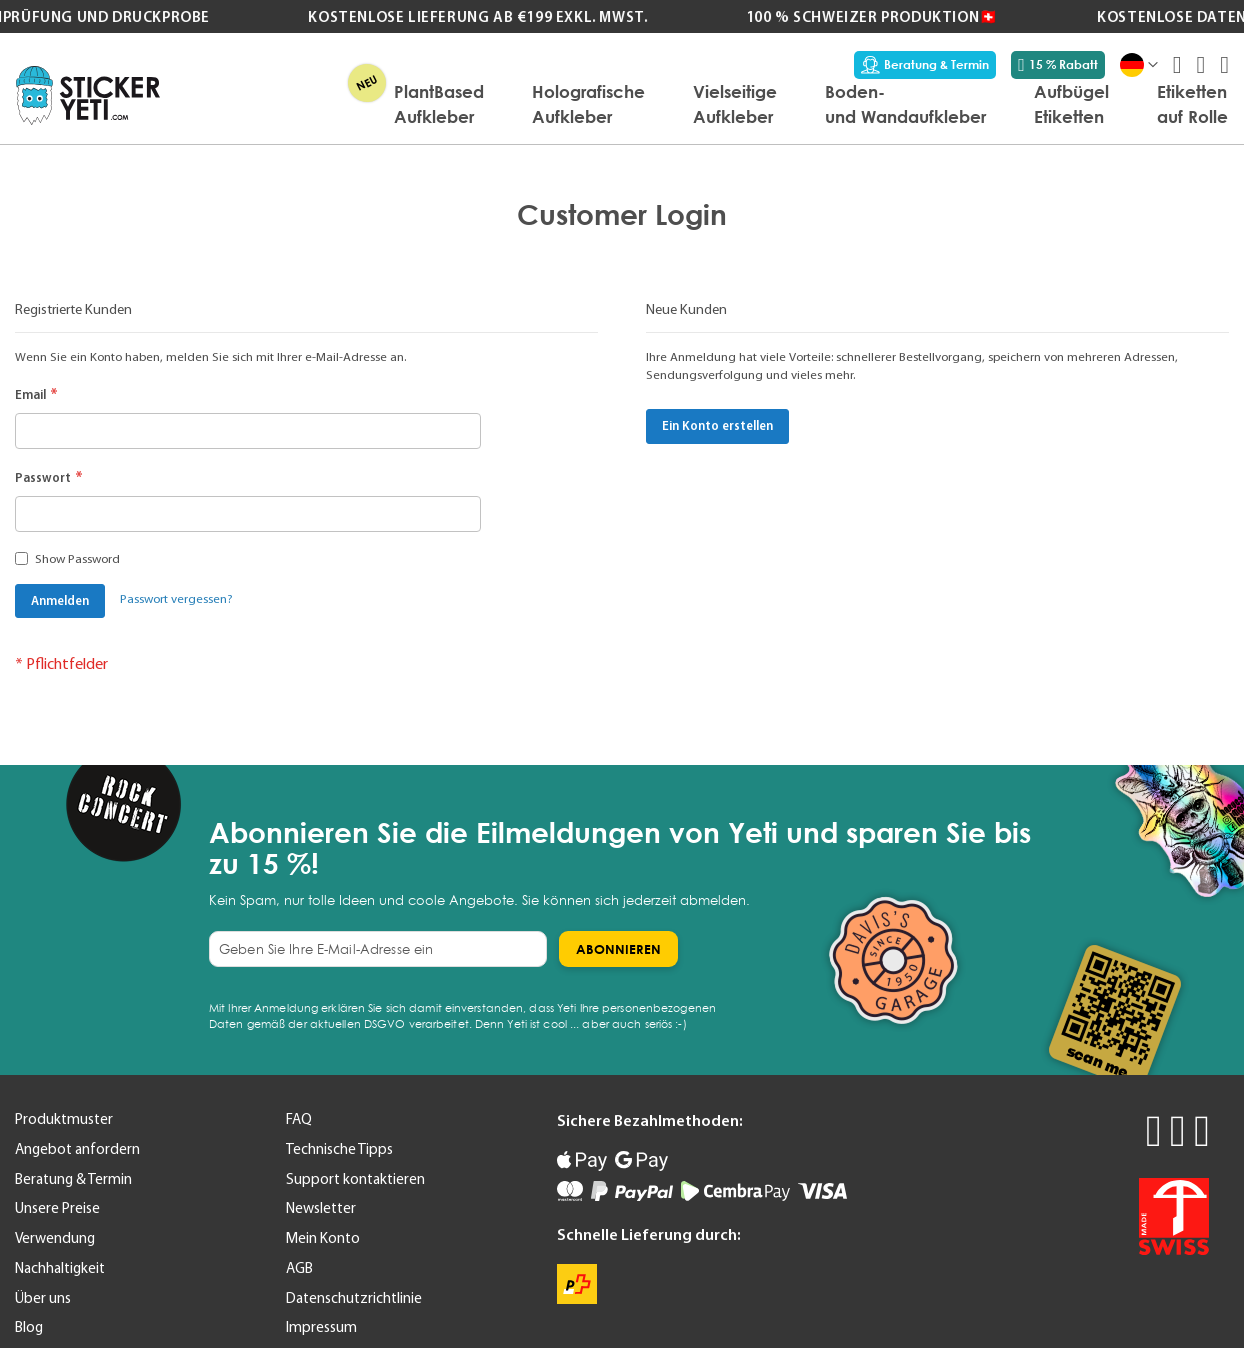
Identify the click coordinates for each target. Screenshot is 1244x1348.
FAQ (299, 1119)
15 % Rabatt (1058, 65)
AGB (299, 1268)
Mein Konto (323, 1238)
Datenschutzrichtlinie (354, 1298)
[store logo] (88, 95)
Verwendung (55, 1238)
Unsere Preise (57, 1208)
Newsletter (321, 1208)
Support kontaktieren (355, 1179)
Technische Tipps (339, 1149)
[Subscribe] (618, 949)
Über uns (43, 1298)
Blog (29, 1327)
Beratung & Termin (925, 65)
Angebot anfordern (77, 1149)
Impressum (321, 1327)
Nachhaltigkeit (60, 1268)
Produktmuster (64, 1119)
